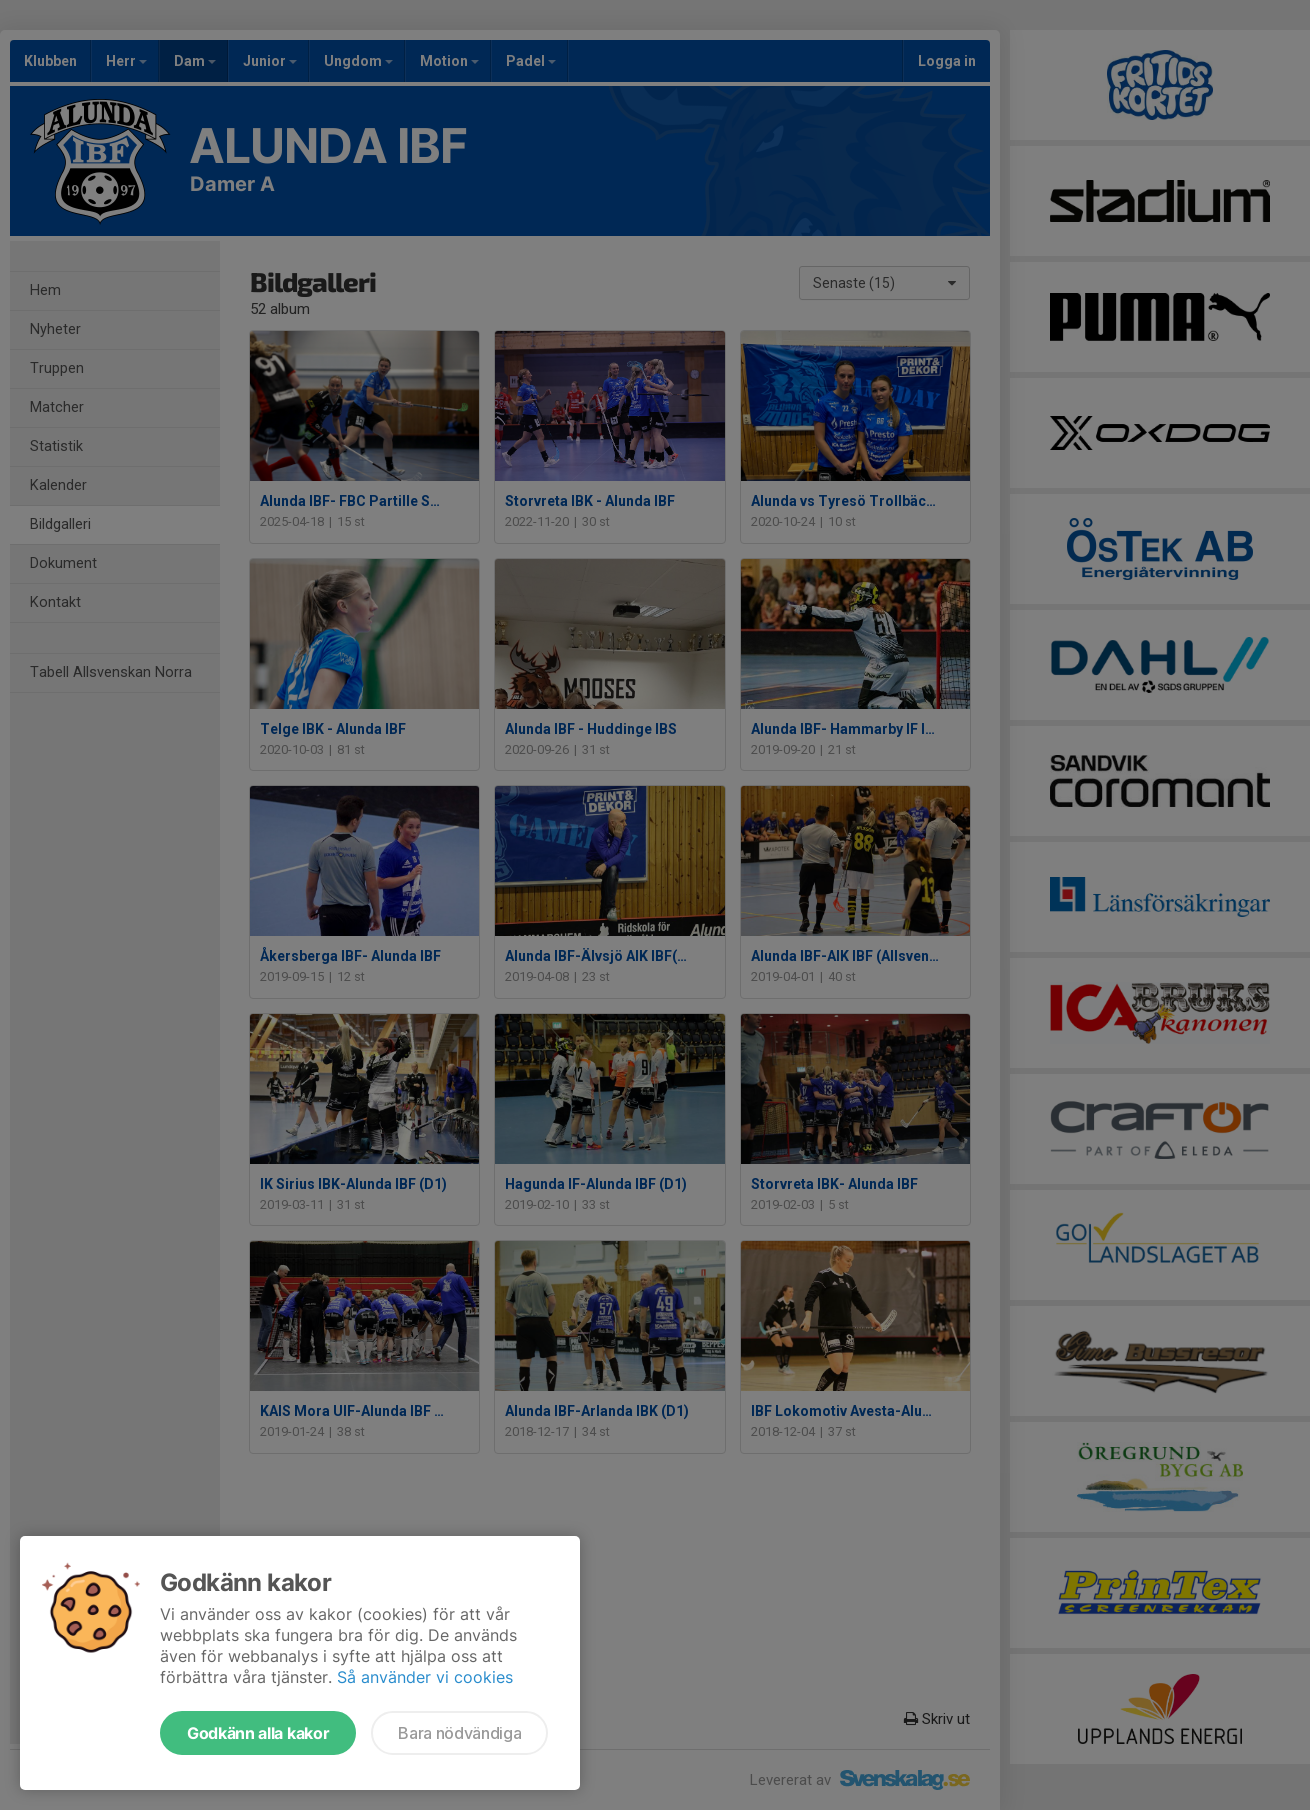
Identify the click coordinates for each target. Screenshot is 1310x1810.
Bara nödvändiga (459, 1733)
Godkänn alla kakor (258, 1733)
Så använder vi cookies (425, 1677)
